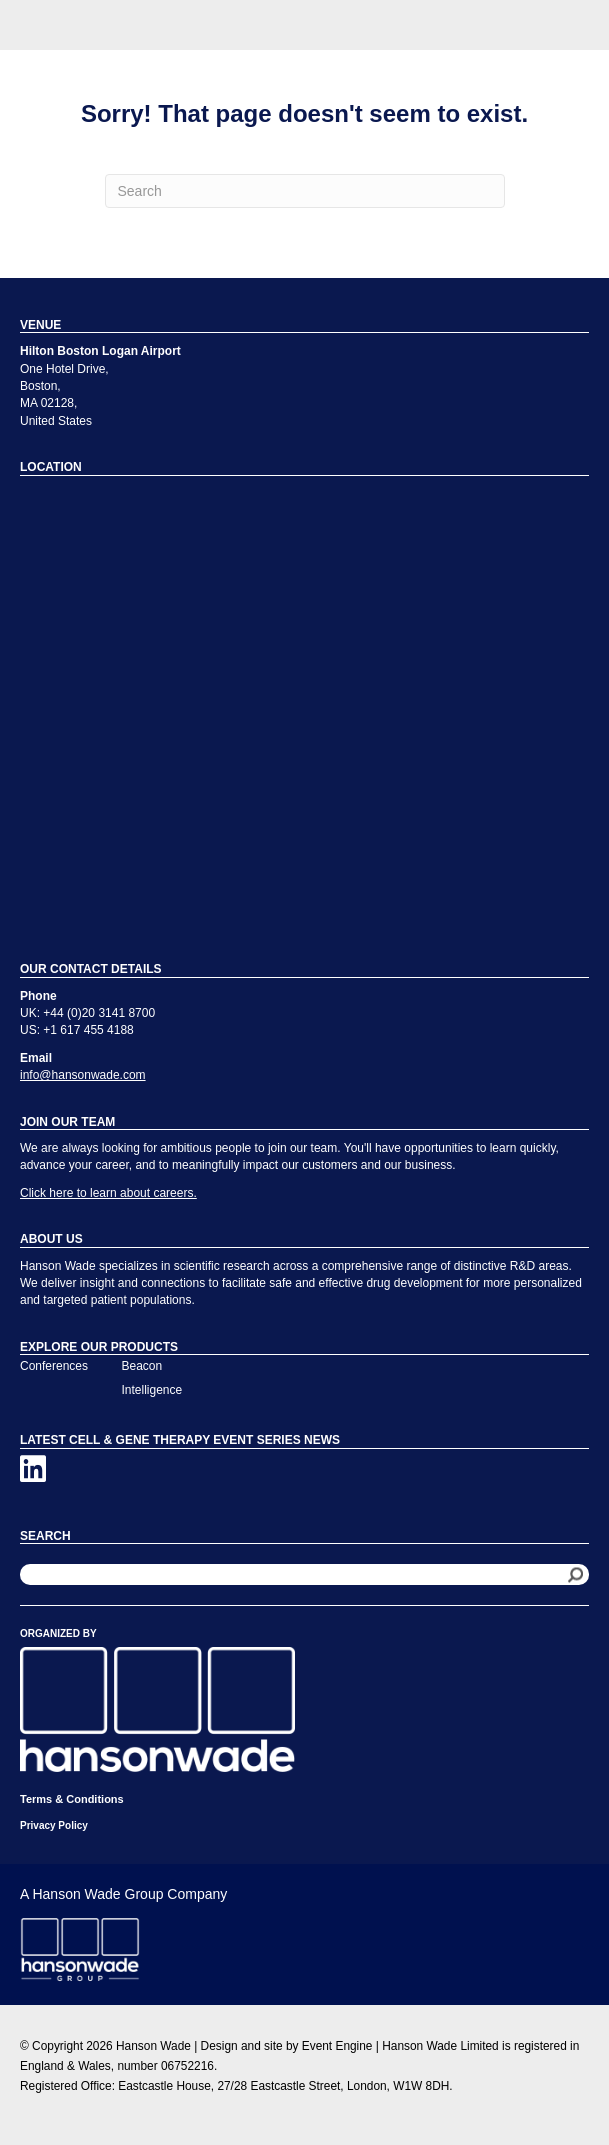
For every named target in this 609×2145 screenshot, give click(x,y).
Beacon (142, 1366)
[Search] (305, 191)
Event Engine (337, 2046)
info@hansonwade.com (83, 1075)
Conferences (54, 1366)
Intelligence (152, 1390)
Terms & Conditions (72, 1799)
